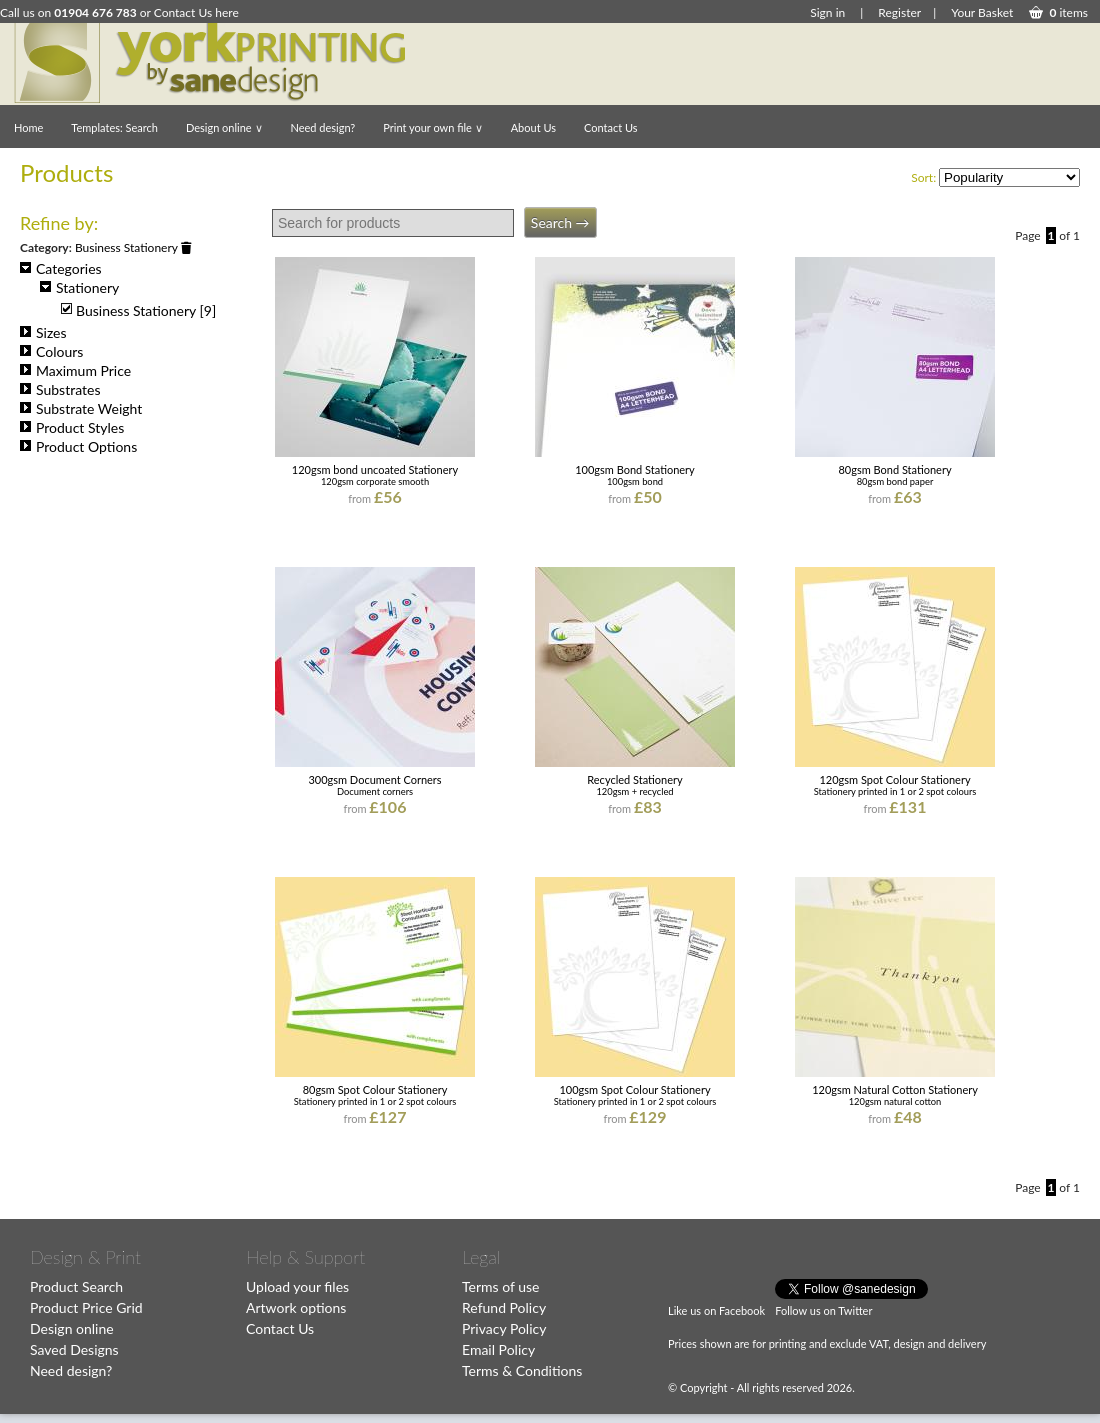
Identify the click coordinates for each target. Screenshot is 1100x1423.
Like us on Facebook (716, 1310)
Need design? (323, 127)
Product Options (78, 446)
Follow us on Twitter (823, 1310)
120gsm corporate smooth (375, 481)
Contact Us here (196, 12)
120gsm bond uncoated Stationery (375, 469)
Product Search (76, 1286)
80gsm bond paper (895, 481)
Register (899, 12)
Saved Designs (74, 1349)
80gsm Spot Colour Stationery (375, 1089)
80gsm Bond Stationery (894, 469)
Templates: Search (114, 127)
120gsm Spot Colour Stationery (894, 779)
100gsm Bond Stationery (635, 469)
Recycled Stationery (634, 779)
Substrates (60, 389)
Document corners (375, 791)
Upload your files (297, 1286)
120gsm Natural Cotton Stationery (895, 1089)
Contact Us (611, 127)
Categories (61, 268)
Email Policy (498, 1349)
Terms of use (500, 1286)
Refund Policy (504, 1307)
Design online (224, 127)
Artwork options (296, 1307)
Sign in (827, 12)
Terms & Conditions (522, 1370)
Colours (51, 351)
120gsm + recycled (634, 791)
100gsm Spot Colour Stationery (634, 1089)
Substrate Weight (81, 408)
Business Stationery (133, 247)
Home (28, 127)
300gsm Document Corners (374, 779)
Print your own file (432, 127)
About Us (533, 127)
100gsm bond (635, 481)
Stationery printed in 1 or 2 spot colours (895, 791)
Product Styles (72, 427)
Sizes (43, 332)
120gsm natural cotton (895, 1101)
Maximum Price (75, 370)
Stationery (79, 287)
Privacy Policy (504, 1328)
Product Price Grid (86, 1307)
